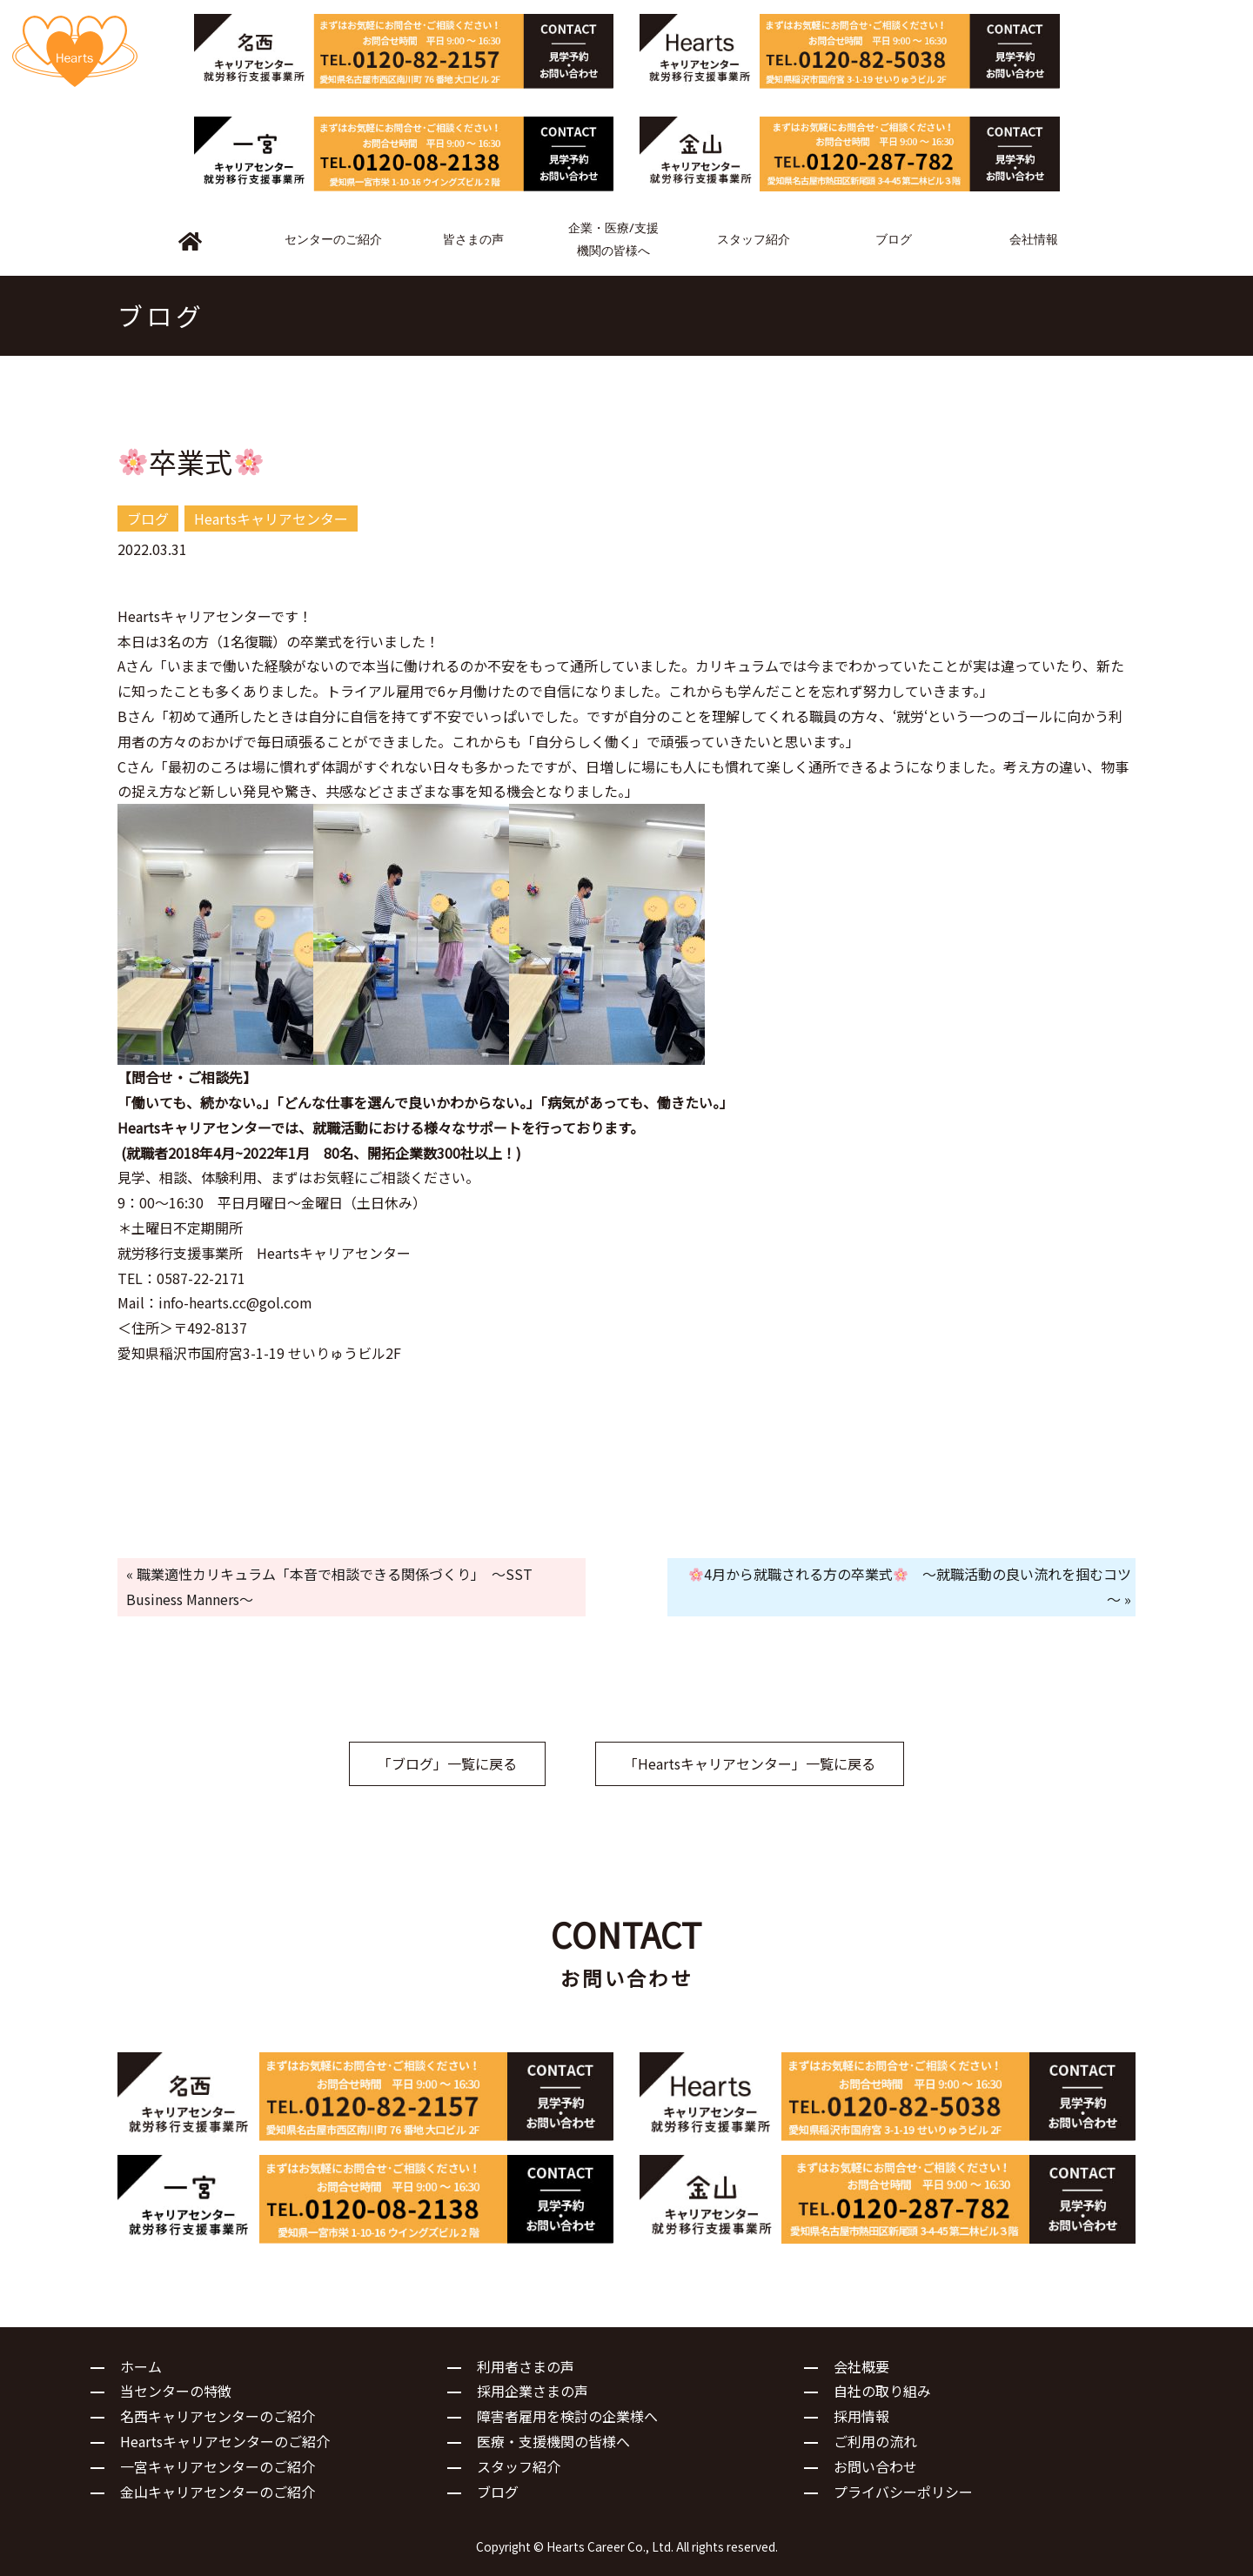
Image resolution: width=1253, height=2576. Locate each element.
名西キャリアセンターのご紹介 (217, 2415)
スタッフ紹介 (518, 2466)
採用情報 (861, 2415)
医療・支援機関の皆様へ (553, 2441)
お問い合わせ (875, 2466)
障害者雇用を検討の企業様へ (567, 2415)
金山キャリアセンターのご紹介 (217, 2491)
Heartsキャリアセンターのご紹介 (225, 2441)
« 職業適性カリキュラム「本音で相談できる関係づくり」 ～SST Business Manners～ (329, 1586)
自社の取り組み (882, 2390)
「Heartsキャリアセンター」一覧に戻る (749, 1763)
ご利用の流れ (875, 2441)
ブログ (498, 2491)
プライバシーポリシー (903, 2491)
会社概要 (861, 2366)
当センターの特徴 (175, 2390)
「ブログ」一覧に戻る (447, 1763)
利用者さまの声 (525, 2366)
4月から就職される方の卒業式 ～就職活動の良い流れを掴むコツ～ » (910, 1586)
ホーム (141, 2366)
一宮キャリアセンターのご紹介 (217, 2466)
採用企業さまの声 (532, 2390)
